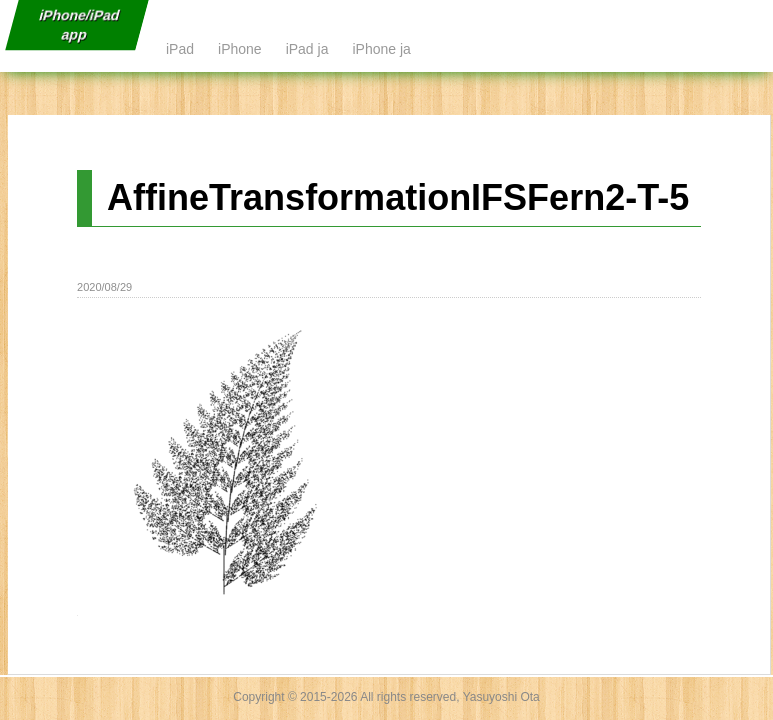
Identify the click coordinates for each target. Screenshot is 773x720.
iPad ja (307, 49)
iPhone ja (381, 49)
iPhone (240, 49)
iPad (180, 49)
